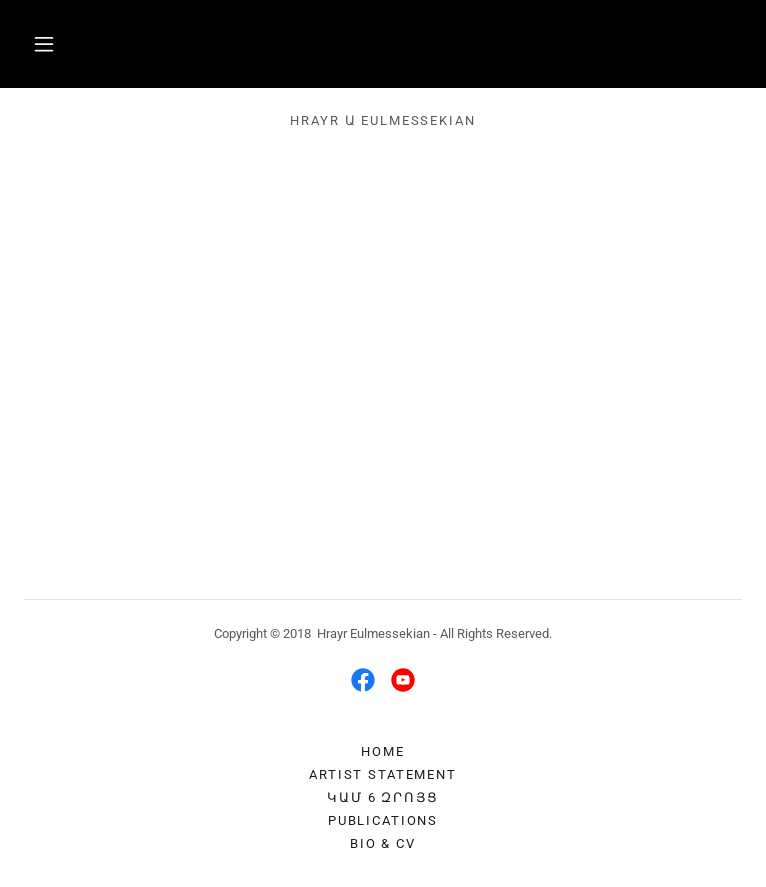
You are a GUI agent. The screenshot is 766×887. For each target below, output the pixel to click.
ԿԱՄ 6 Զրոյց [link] (382, 797)
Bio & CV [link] (383, 843)
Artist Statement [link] (383, 774)
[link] (363, 680)
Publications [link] (383, 820)
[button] (44, 44)
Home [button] (382, 751)
